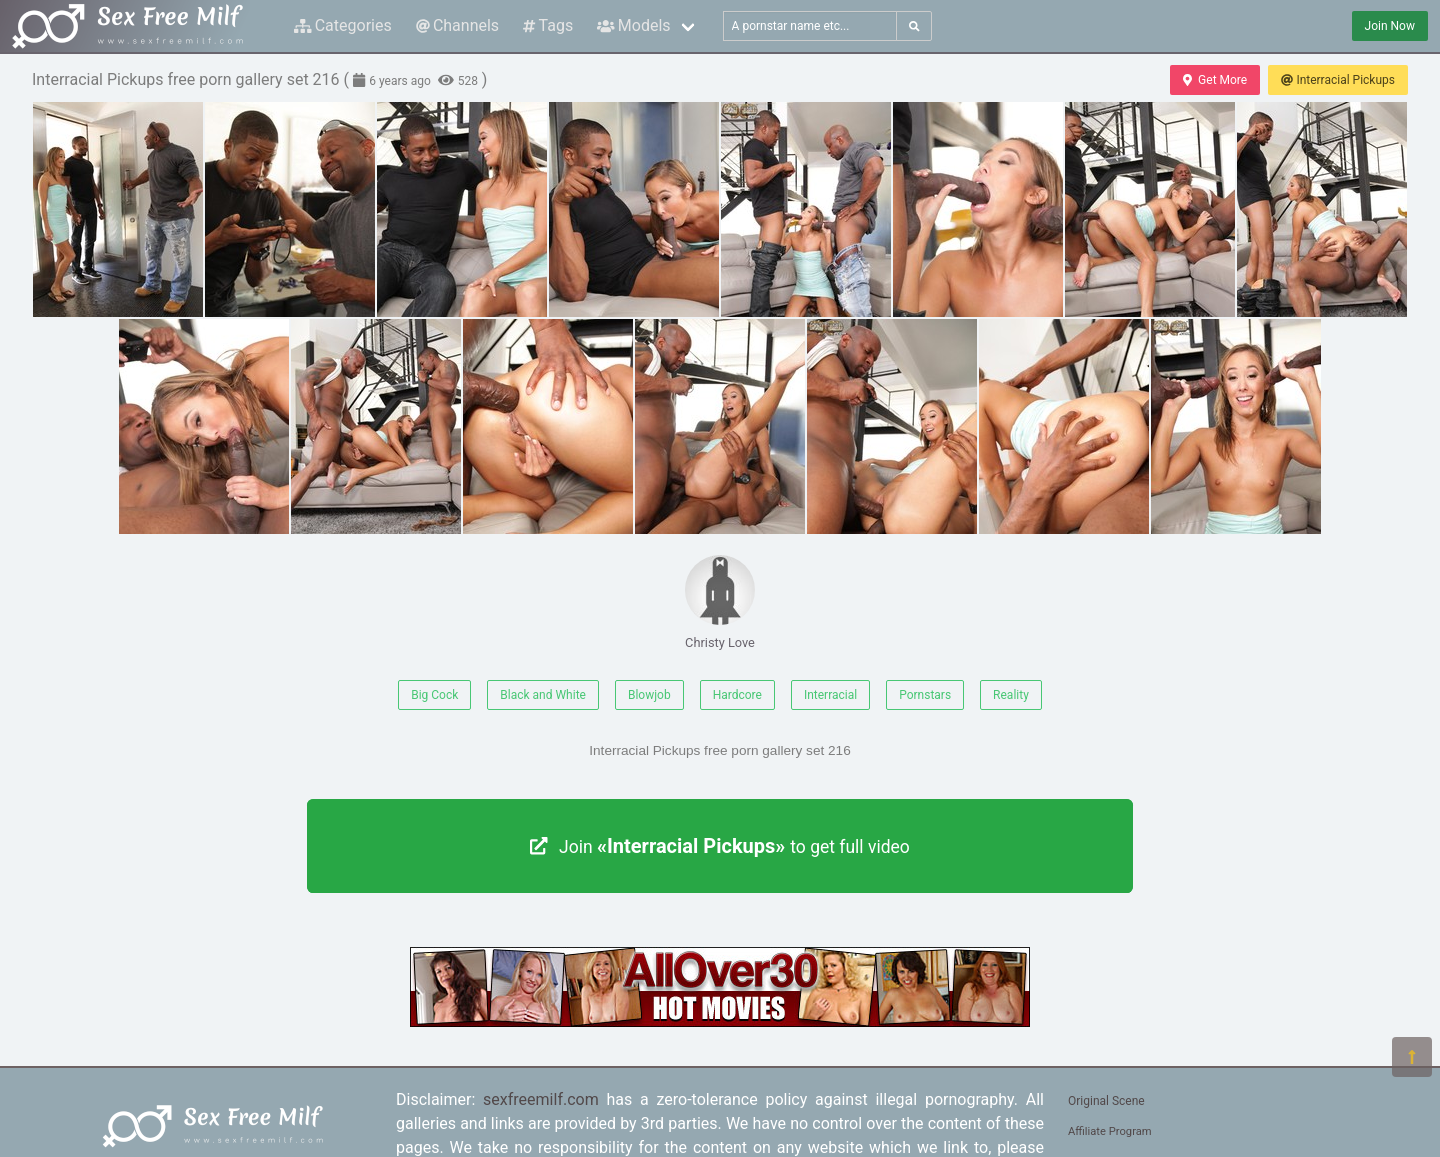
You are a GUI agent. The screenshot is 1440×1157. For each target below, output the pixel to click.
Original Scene (1106, 1101)
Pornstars (925, 695)
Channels (457, 25)
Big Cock (434, 695)
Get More (1215, 80)
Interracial (830, 695)
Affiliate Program (1110, 1131)
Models (633, 25)
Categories (343, 25)
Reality (1011, 695)
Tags (548, 25)
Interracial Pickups (1338, 80)
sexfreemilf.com (541, 1099)
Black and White (543, 695)
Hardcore (737, 695)
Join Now (1390, 26)
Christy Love (720, 602)
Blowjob (649, 695)
